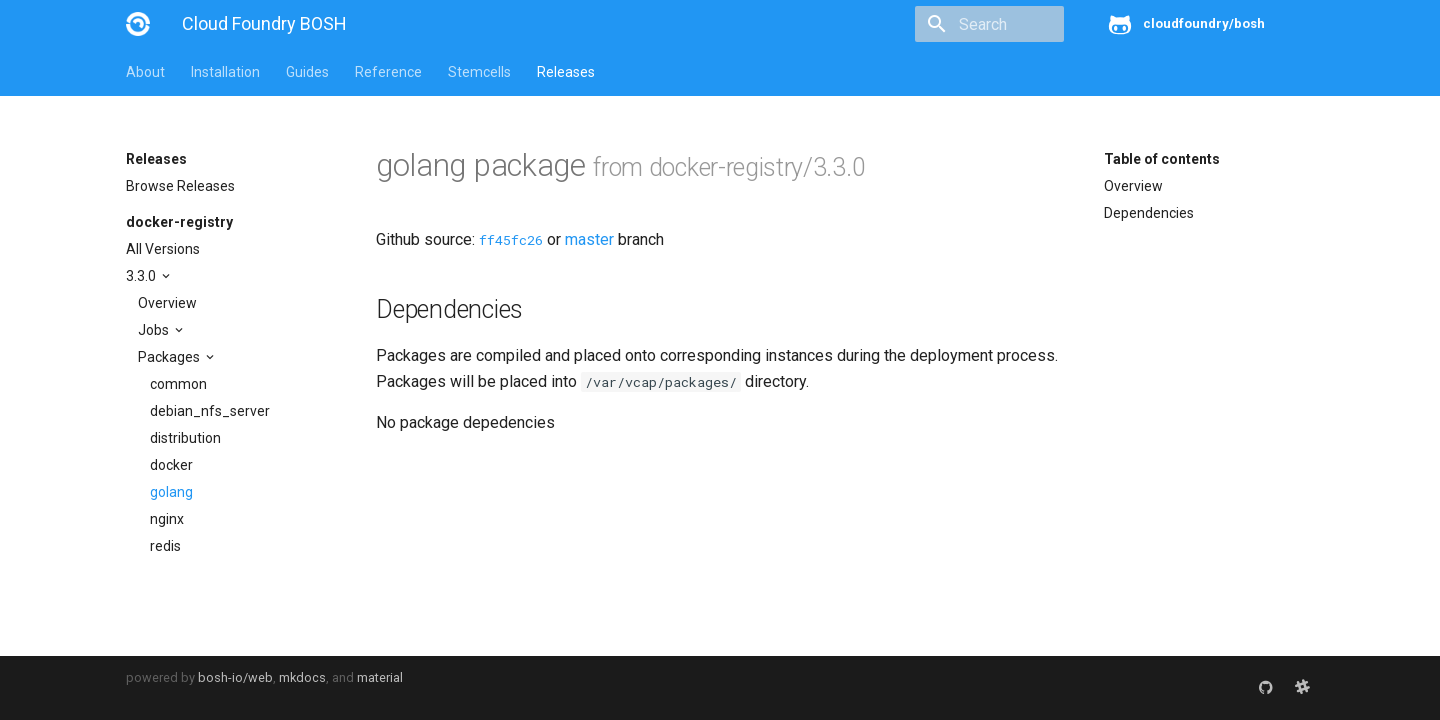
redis (165, 546)
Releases (566, 72)
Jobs (155, 330)
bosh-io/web (235, 677)
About (145, 72)
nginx (167, 519)
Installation (225, 72)
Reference (388, 72)
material (380, 677)
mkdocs (302, 677)
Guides (307, 72)
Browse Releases (180, 186)
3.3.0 (142, 276)
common (178, 384)
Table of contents (1162, 159)
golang (171, 492)
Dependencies (1149, 213)
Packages (170, 357)
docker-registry (179, 222)
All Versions (163, 249)
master (589, 239)
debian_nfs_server (210, 411)
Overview (167, 303)
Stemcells (479, 72)
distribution (185, 438)
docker (171, 465)
